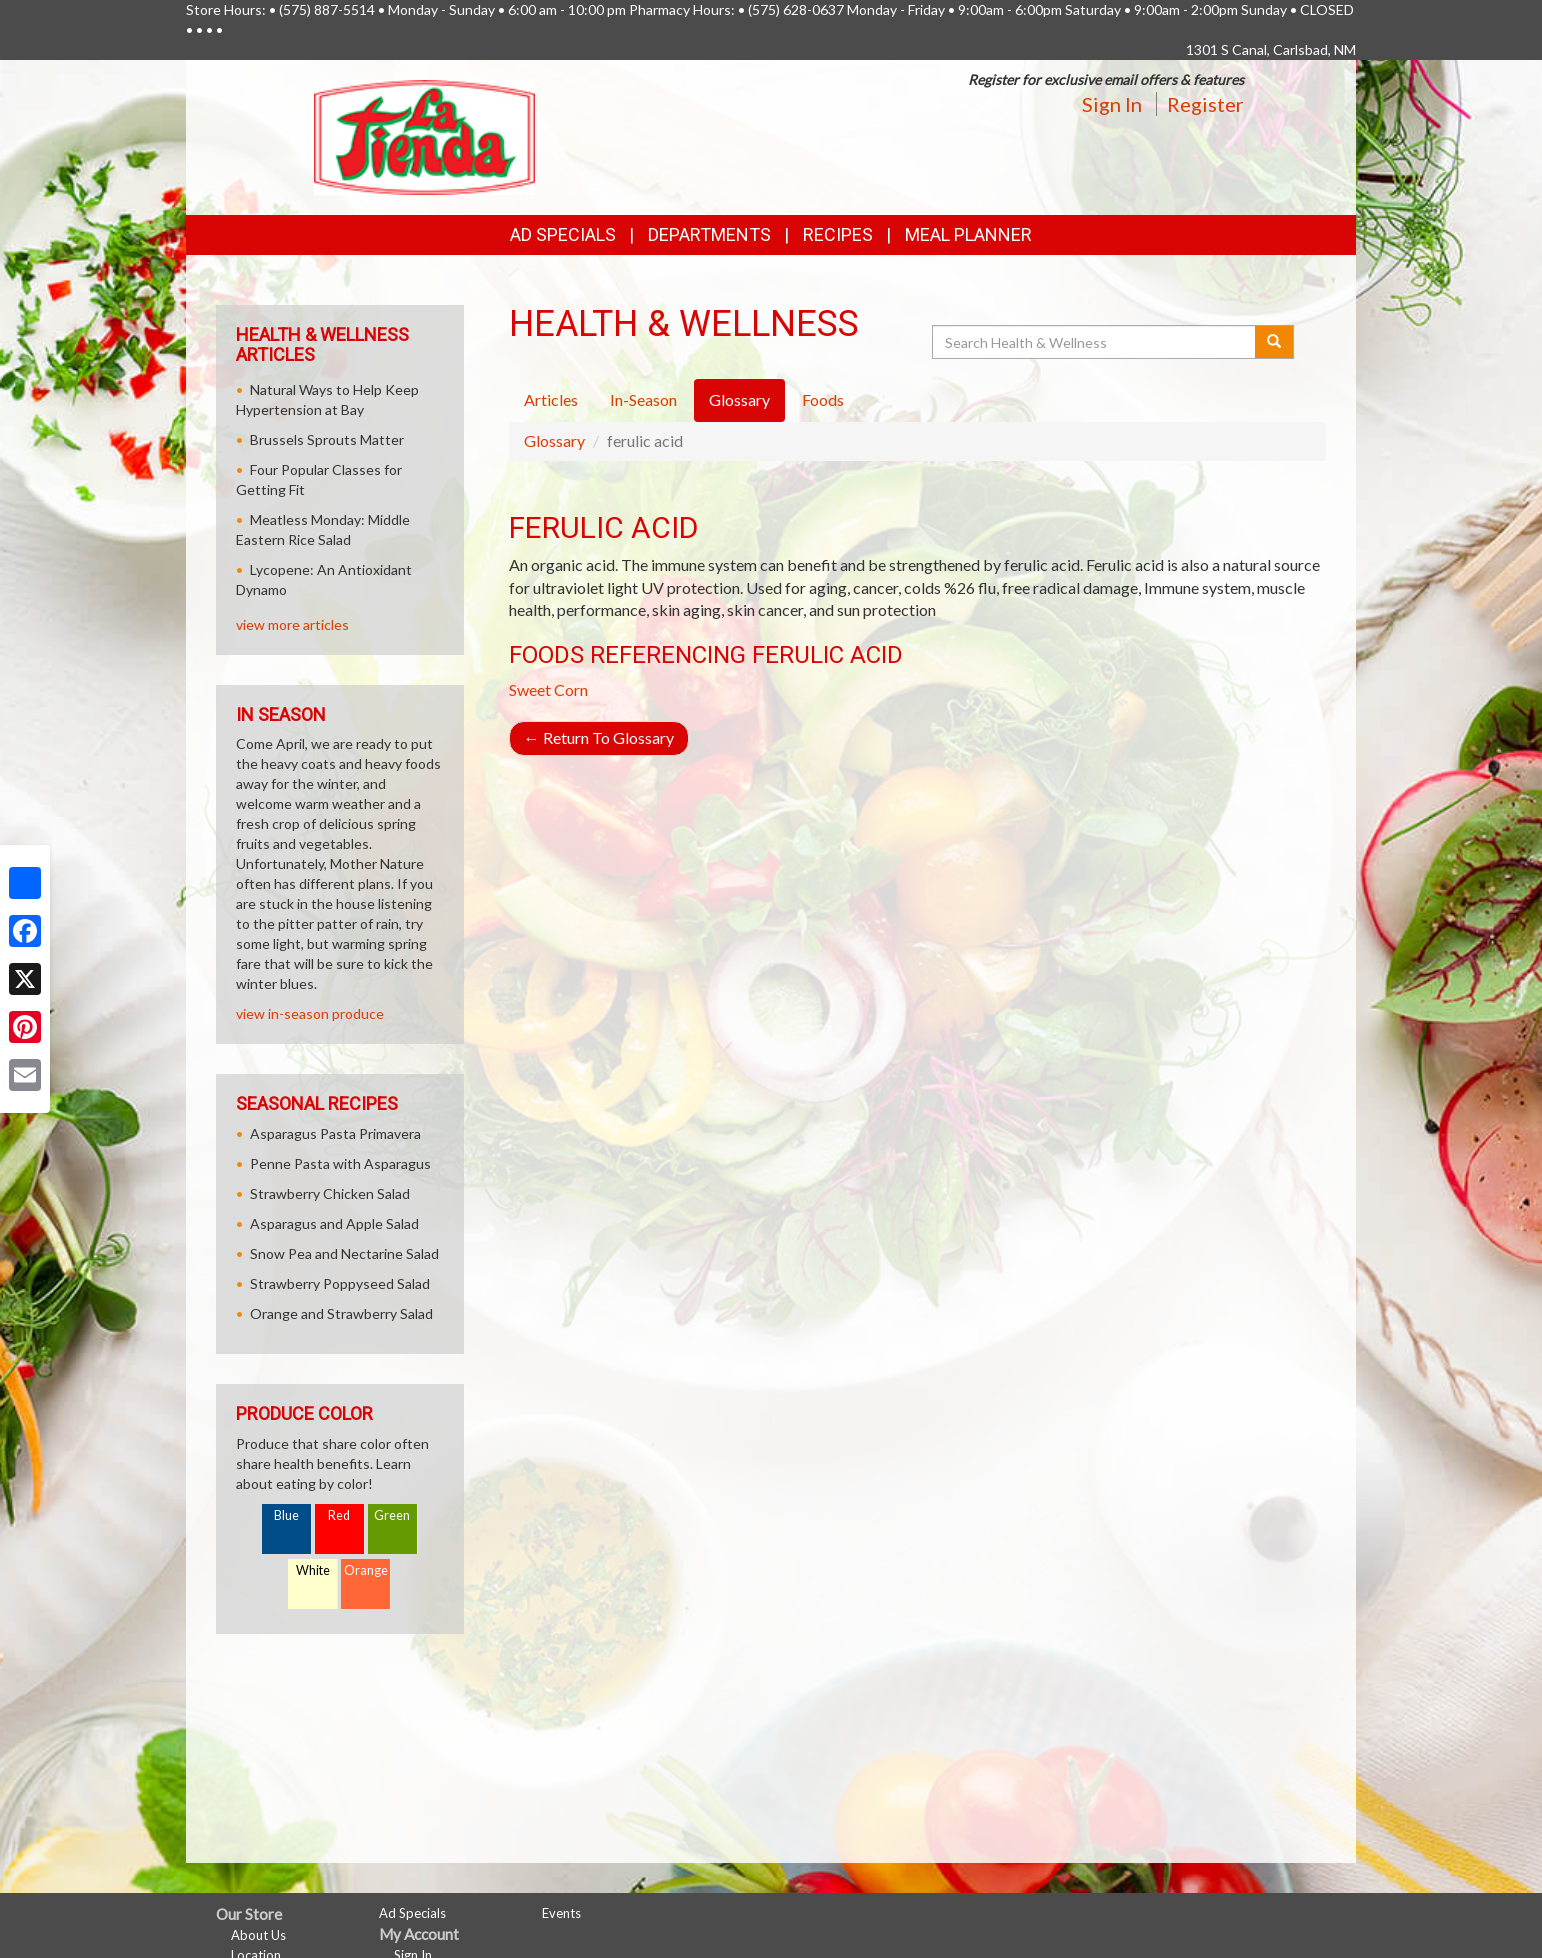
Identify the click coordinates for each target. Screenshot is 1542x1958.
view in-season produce (310, 1013)
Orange (366, 1570)
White (313, 1570)
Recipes (838, 234)
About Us (258, 1935)
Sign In (1112, 104)
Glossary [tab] (739, 399)
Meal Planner (968, 234)
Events (561, 1913)
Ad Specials (563, 234)
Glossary (554, 440)
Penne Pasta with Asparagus (340, 1163)
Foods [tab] (823, 399)
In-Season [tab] (643, 399)
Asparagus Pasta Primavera (335, 1133)
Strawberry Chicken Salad (330, 1193)
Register (1205, 104)
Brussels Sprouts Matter (327, 439)
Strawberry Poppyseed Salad (340, 1283)
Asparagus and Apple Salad (334, 1223)
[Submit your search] (1274, 342)
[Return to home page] (424, 135)
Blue (286, 1515)
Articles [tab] (551, 399)
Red (339, 1515)
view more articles (292, 624)
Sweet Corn (548, 689)
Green (392, 1515)
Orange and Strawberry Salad (341, 1313)
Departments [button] (709, 234)
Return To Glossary (599, 737)
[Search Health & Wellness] (1095, 342)
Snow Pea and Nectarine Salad (344, 1253)
